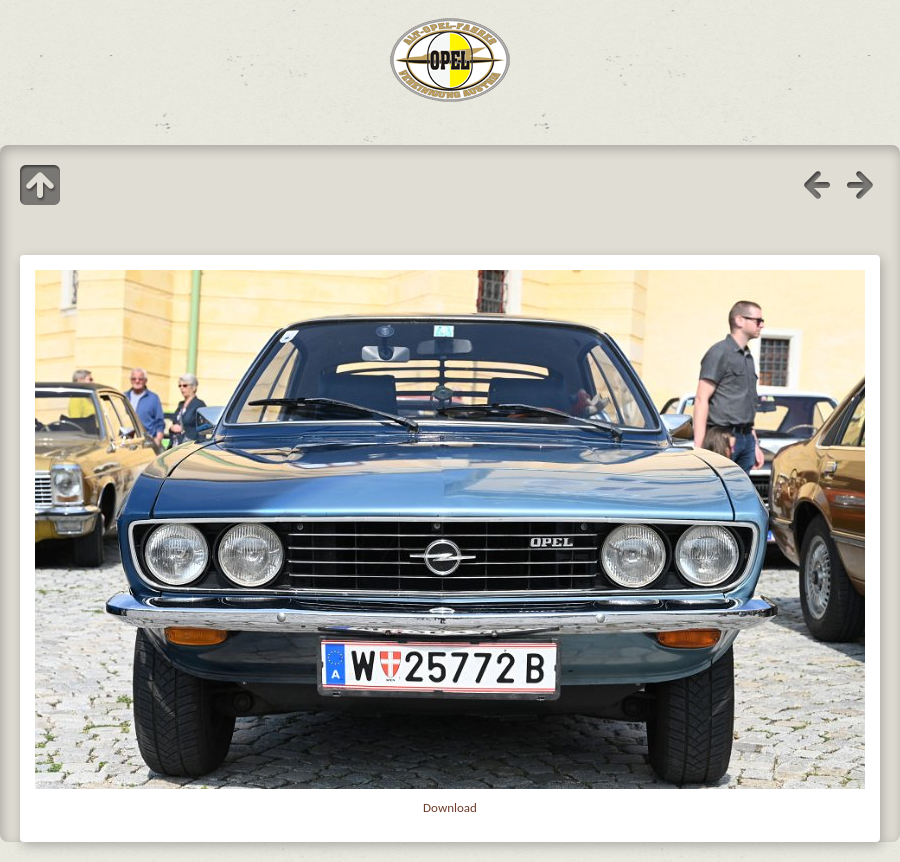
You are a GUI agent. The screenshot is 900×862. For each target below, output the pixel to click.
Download (450, 807)
